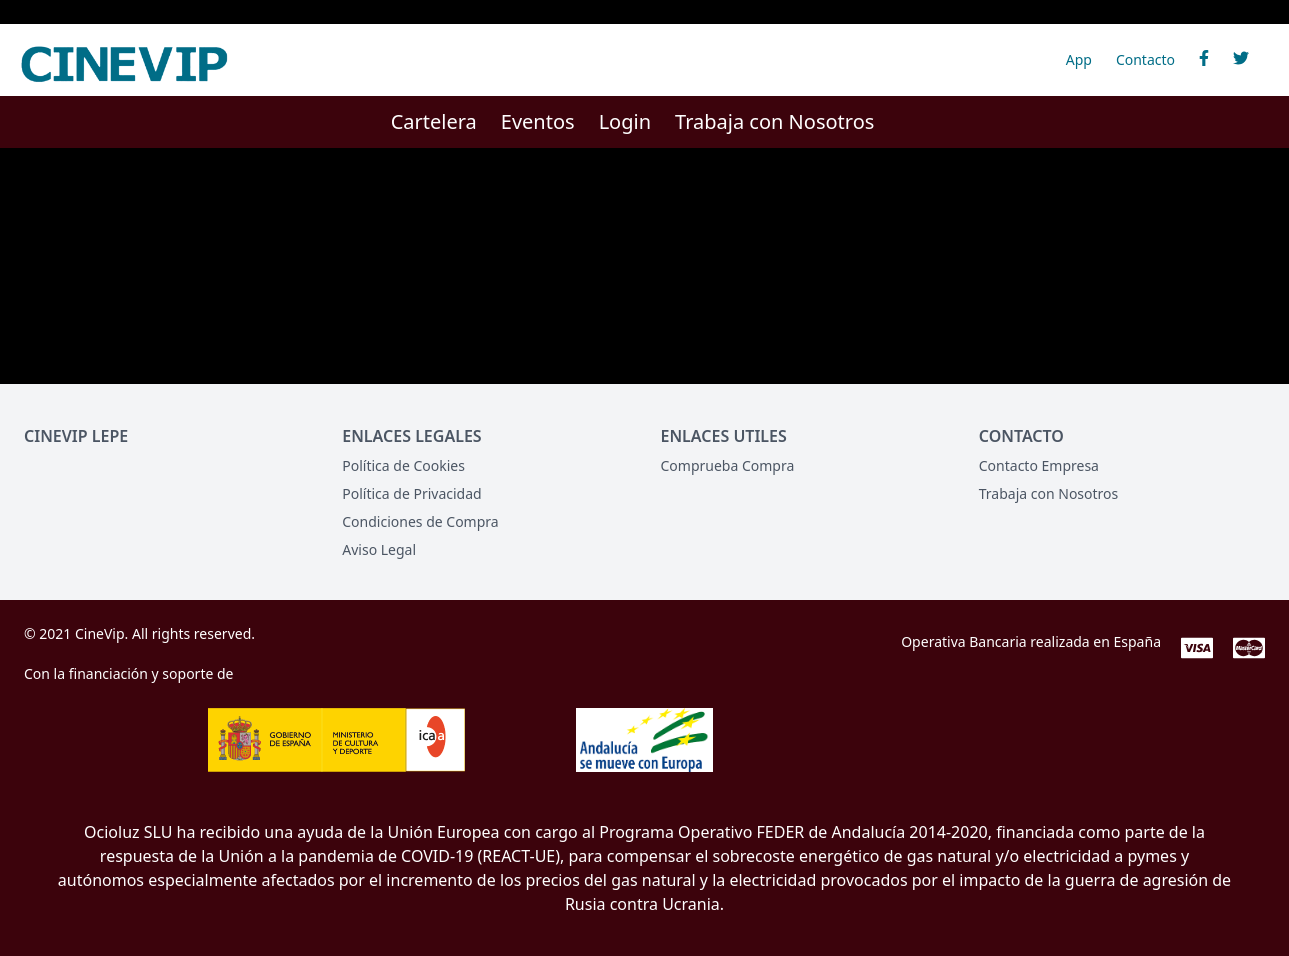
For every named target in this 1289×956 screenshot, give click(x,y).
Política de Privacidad (411, 493)
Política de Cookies (403, 465)
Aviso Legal (379, 549)
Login (625, 121)
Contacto (1145, 59)
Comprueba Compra (728, 465)
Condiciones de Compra (420, 521)
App (1079, 59)
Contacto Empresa (1039, 465)
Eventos (538, 121)
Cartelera (434, 121)
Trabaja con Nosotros (774, 121)
